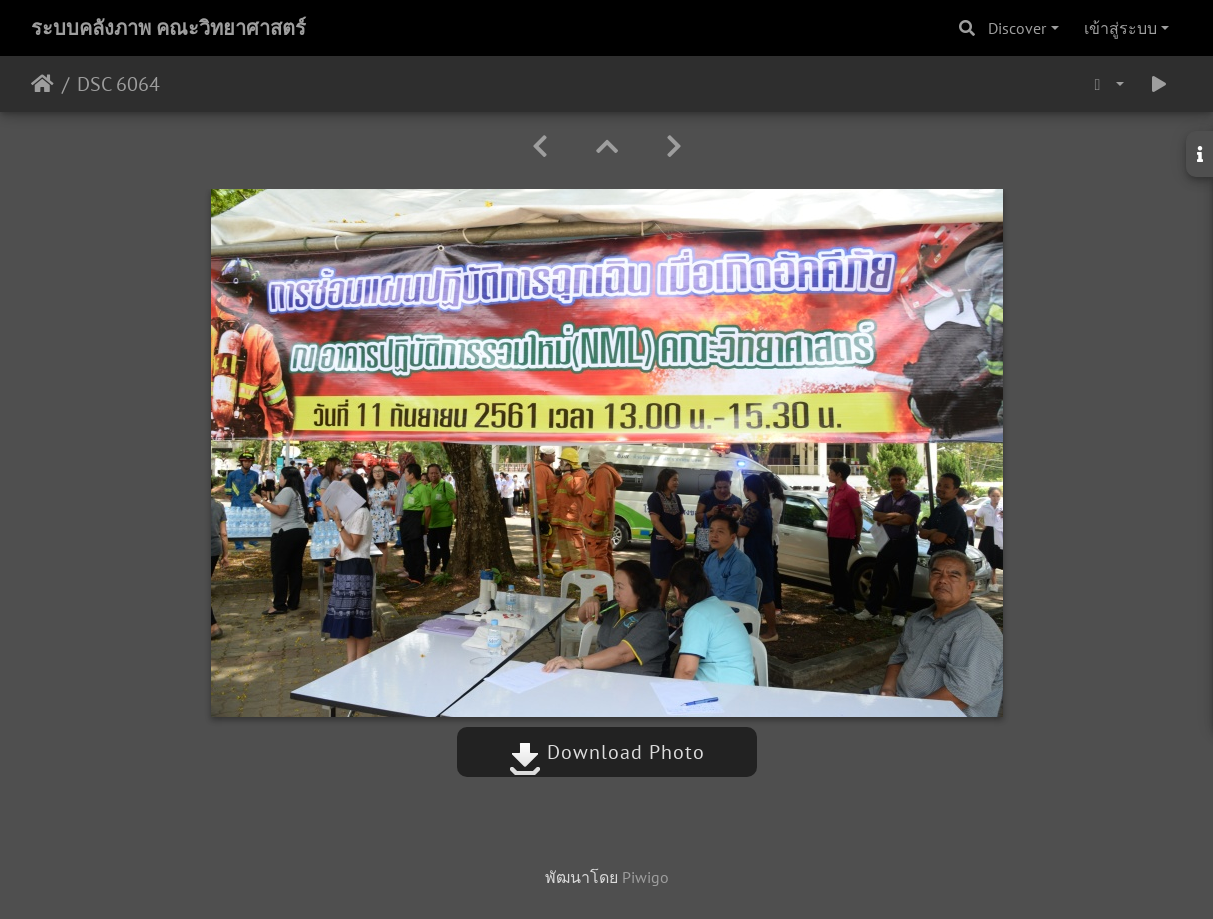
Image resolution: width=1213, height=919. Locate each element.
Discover (1017, 28)
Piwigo (645, 877)
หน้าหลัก (42, 84)
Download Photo (607, 752)
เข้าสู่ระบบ (1120, 28)
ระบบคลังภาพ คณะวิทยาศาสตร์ (168, 28)
